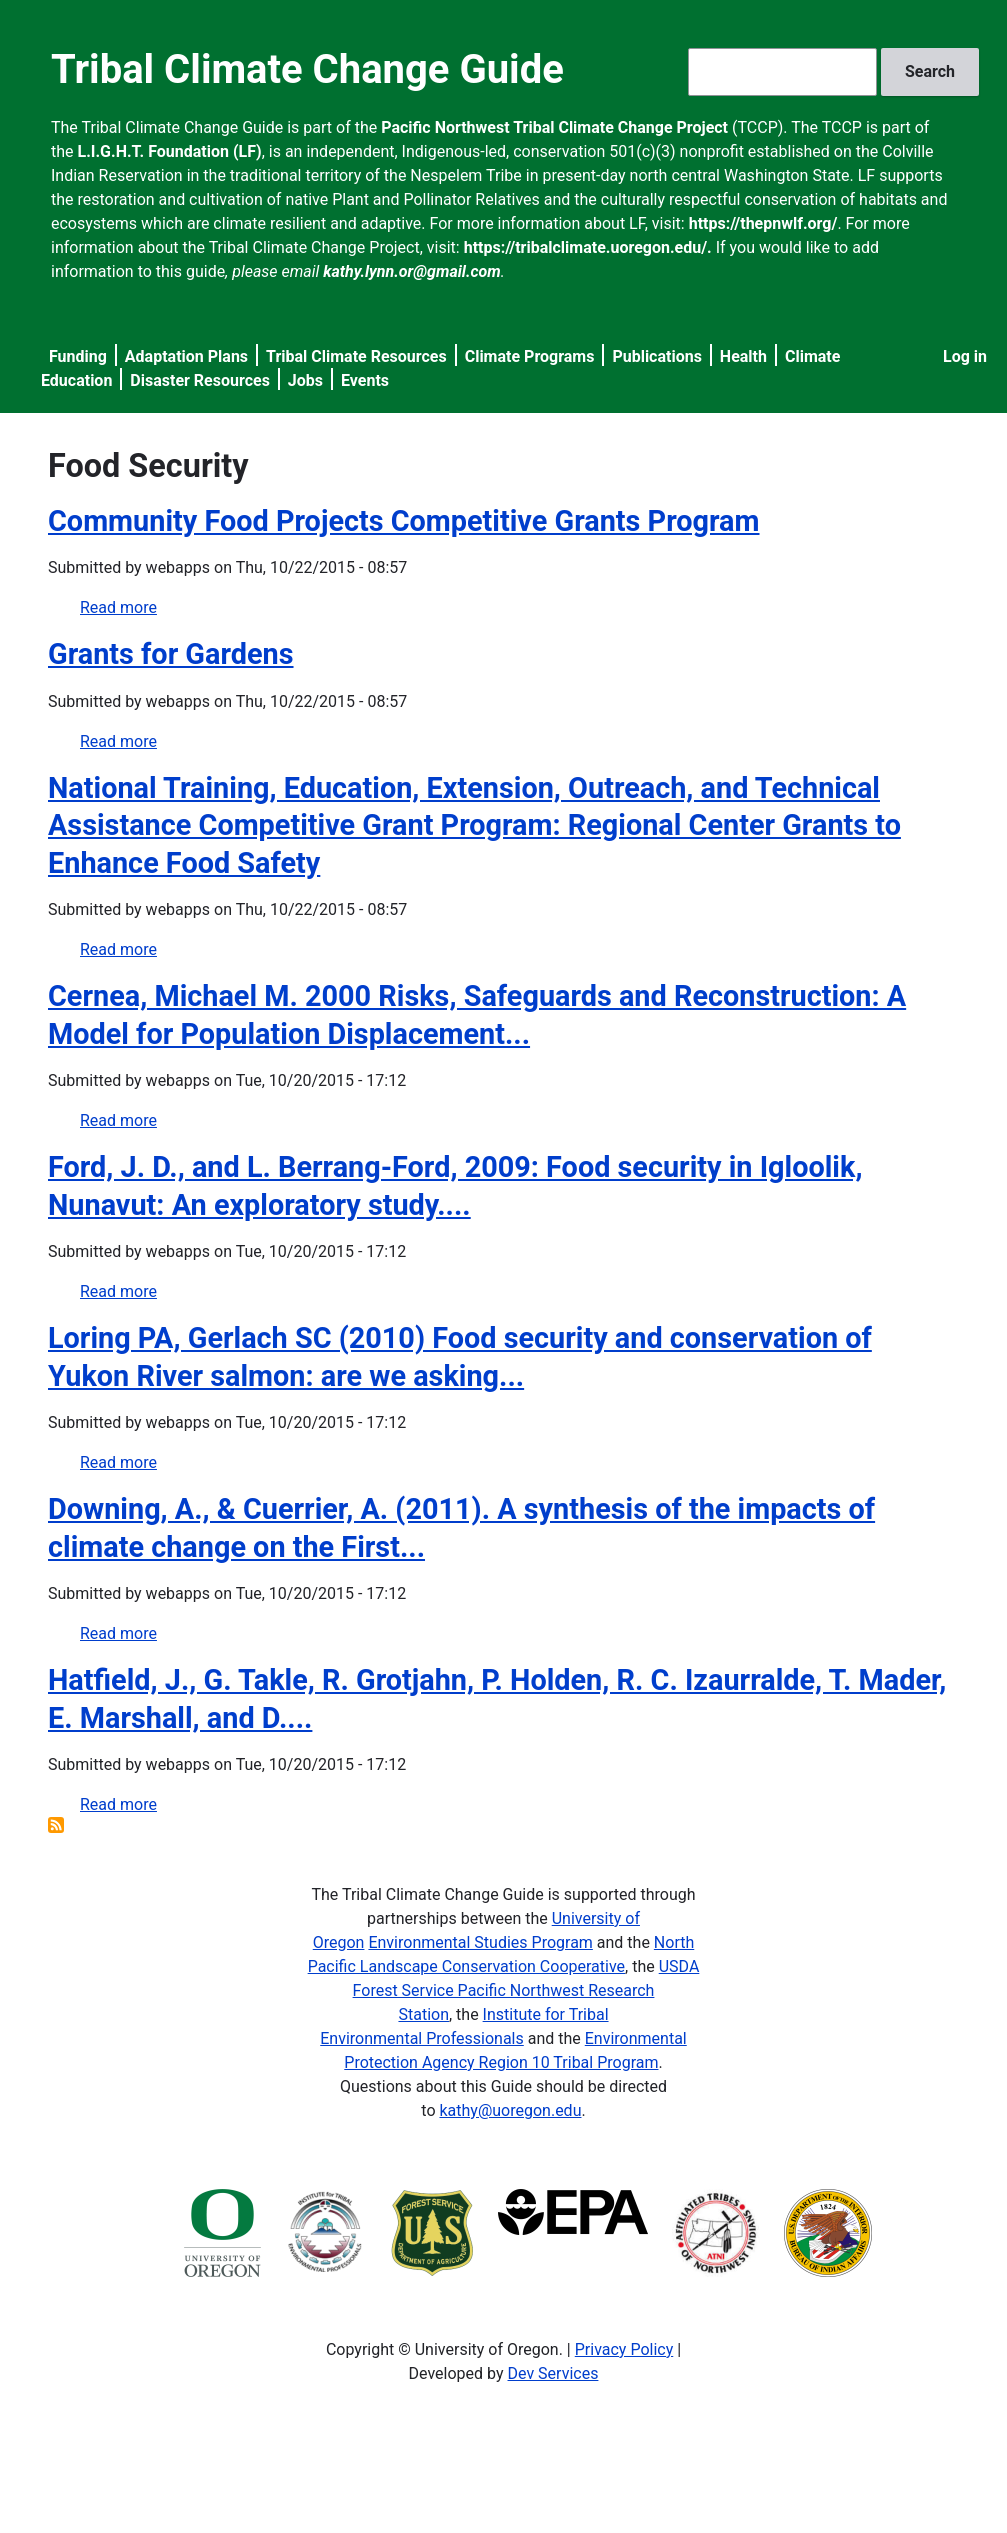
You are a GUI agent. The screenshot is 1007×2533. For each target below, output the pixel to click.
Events (365, 380)
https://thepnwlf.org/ (763, 223)
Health (743, 356)
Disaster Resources (200, 380)
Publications (657, 356)
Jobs (305, 380)
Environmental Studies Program (480, 1942)
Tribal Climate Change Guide (307, 69)
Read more (118, 607)
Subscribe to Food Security (56, 1825)
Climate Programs (530, 356)
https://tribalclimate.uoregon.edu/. (588, 247)
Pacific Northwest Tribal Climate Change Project (554, 127)
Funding (78, 356)
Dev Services (553, 2373)
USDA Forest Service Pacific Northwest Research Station (526, 1990)
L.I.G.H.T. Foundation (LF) (170, 151)
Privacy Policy (624, 2349)
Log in (965, 356)
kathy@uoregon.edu (510, 2110)
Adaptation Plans (186, 356)
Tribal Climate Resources (356, 356)
